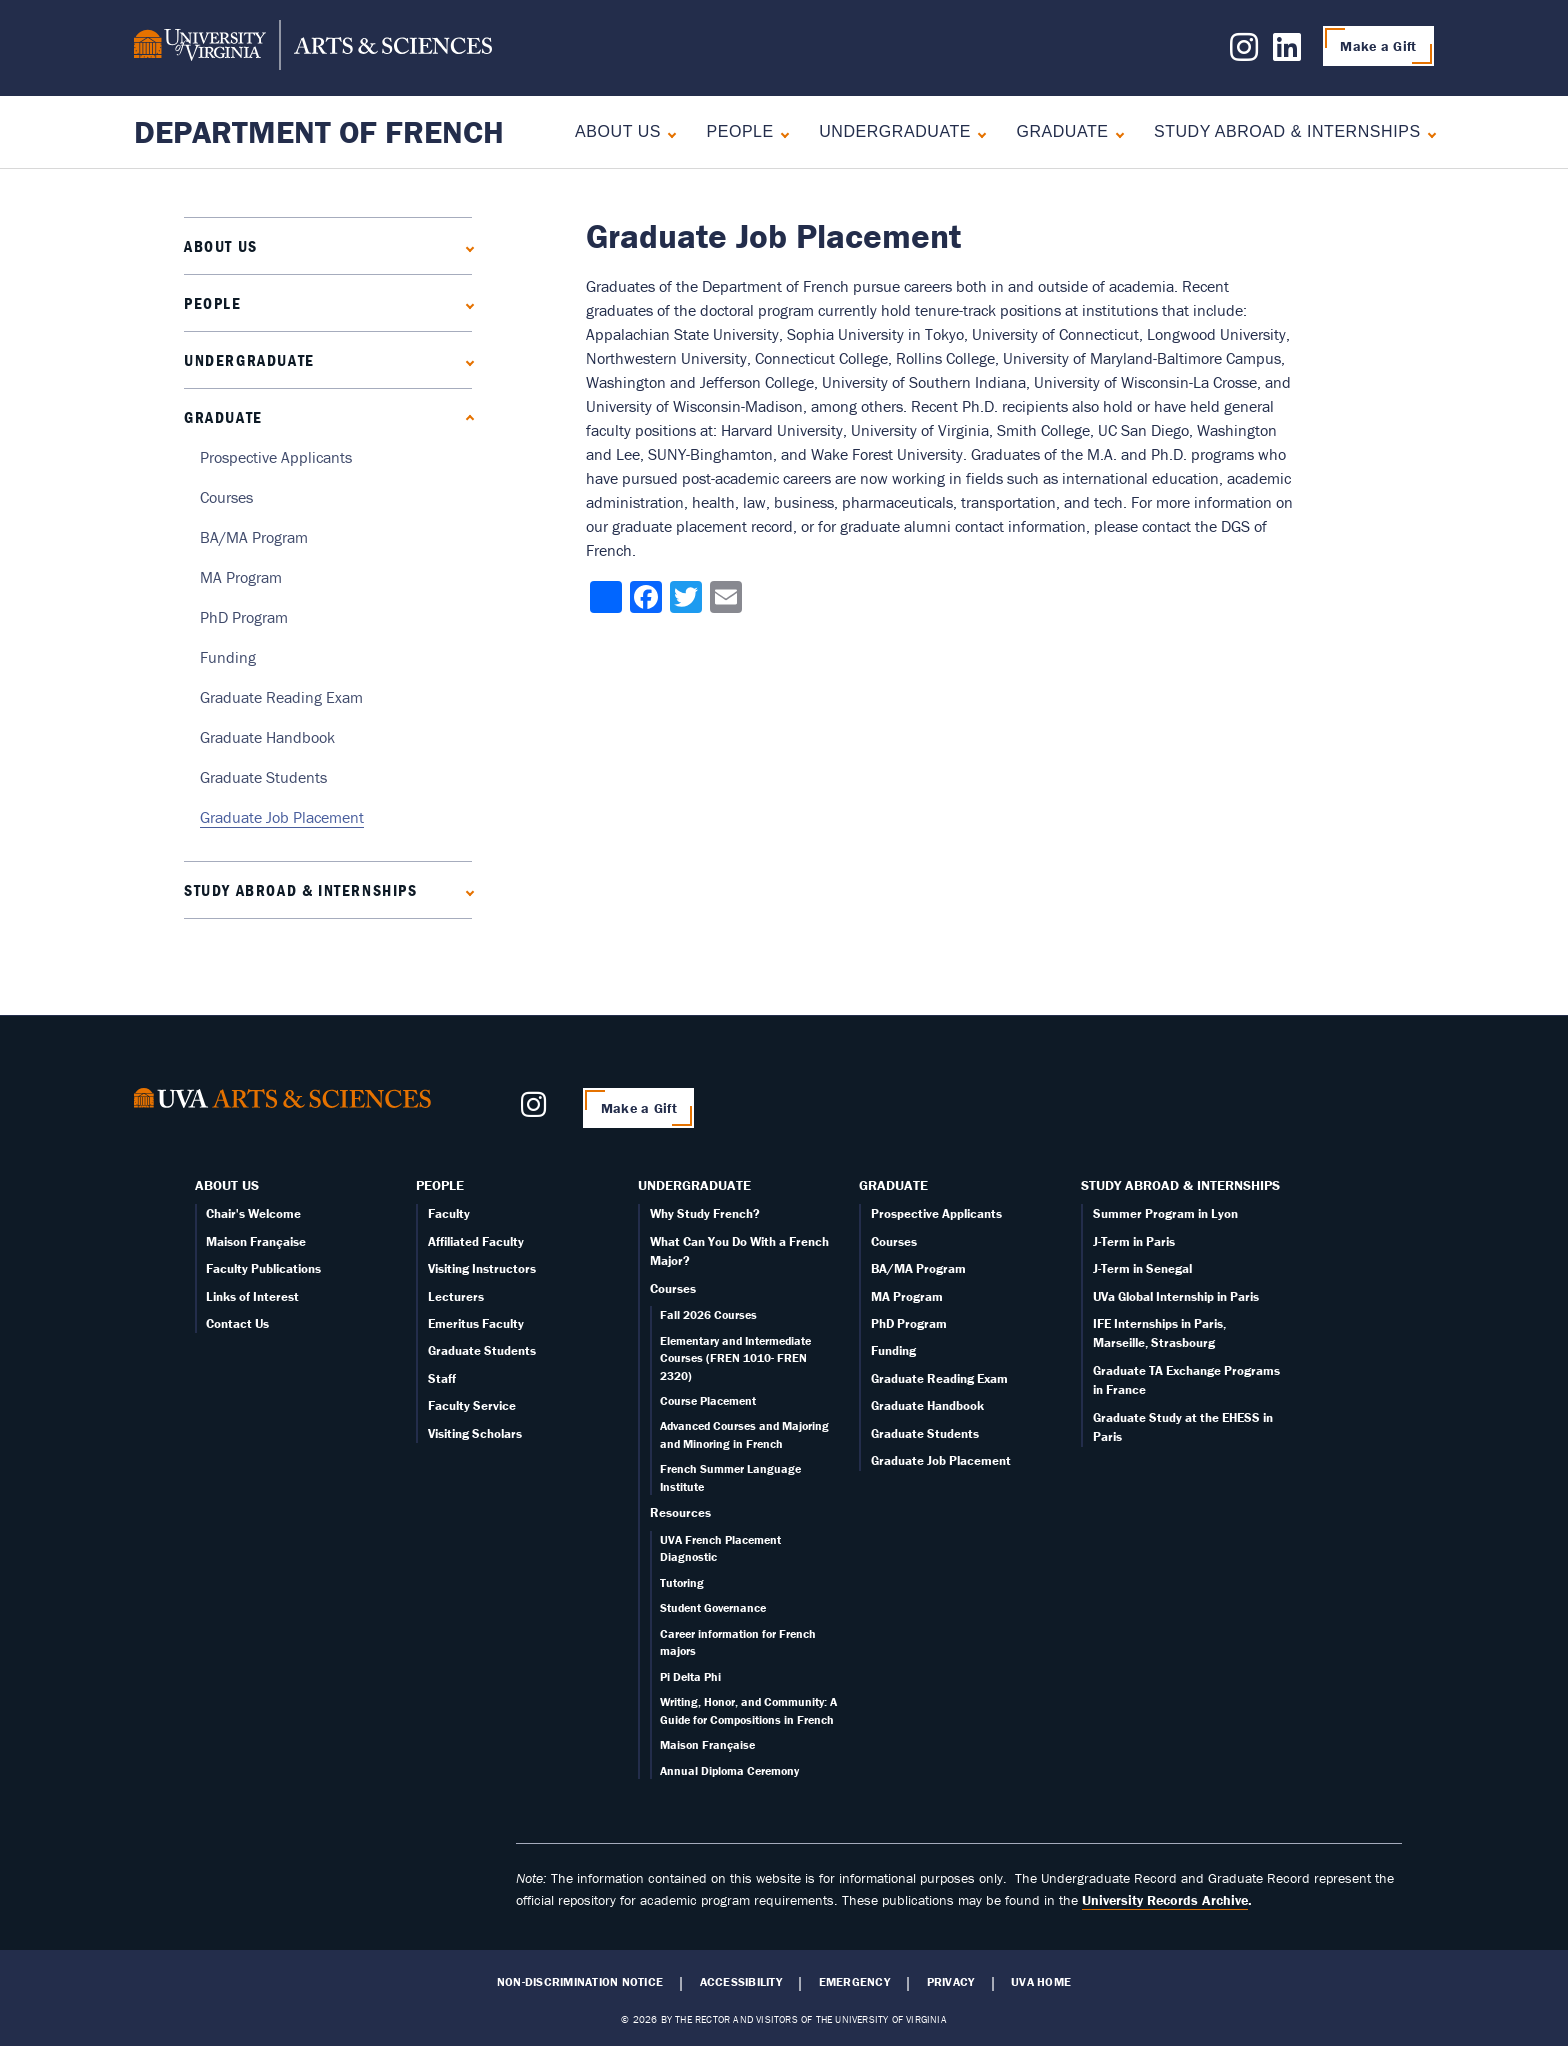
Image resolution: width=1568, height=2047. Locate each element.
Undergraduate (895, 131)
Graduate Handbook (267, 737)
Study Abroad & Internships (1287, 131)
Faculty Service (472, 1405)
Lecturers (456, 1296)
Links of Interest (252, 1296)
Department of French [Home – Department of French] (319, 131)
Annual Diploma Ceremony (729, 1770)
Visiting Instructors (482, 1268)
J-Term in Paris (1134, 1241)
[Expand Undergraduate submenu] (977, 132)
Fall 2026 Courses (708, 1314)
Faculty (449, 1213)
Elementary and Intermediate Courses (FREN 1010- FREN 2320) (735, 1358)
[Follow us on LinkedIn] (1287, 53)
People (739, 131)
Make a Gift (1378, 46)
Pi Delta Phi (690, 1676)
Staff (442, 1378)
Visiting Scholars (475, 1433)
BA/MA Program (254, 537)
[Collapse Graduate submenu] (1115, 132)
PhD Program (244, 617)
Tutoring (682, 1582)
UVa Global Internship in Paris (1176, 1296)
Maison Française (256, 1241)
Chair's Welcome (253, 1213)
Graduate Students (263, 777)
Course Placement (708, 1400)
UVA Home (1041, 1982)
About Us (618, 131)
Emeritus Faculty (476, 1323)
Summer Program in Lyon (1165, 1213)
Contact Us (237, 1323)
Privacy (951, 1982)
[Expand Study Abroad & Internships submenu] (1427, 132)
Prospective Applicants (276, 457)
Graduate (1062, 131)
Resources (680, 1512)
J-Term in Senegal (1142, 1268)
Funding (228, 657)
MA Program (241, 577)
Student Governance (713, 1607)
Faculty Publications (263, 1268)
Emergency (854, 1982)
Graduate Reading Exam (281, 697)
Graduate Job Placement (282, 817)
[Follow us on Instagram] (1244, 53)
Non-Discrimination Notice (580, 1982)
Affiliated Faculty (476, 1241)
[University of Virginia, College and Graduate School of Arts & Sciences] (313, 48)
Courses (226, 497)
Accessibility (741, 1982)
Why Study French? (705, 1213)
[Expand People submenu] (780, 132)
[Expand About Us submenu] (667, 132)
